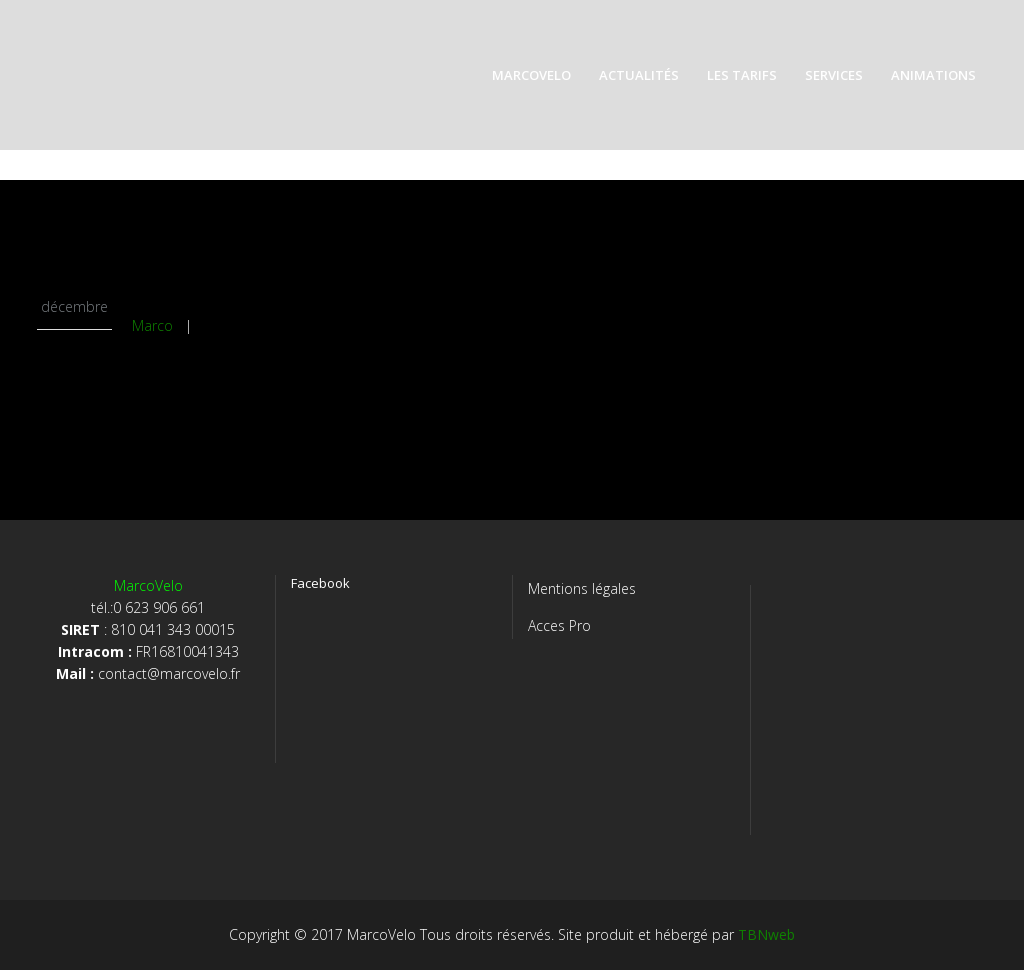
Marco (152, 325)
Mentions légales (582, 588)
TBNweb (766, 934)
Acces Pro (559, 625)
